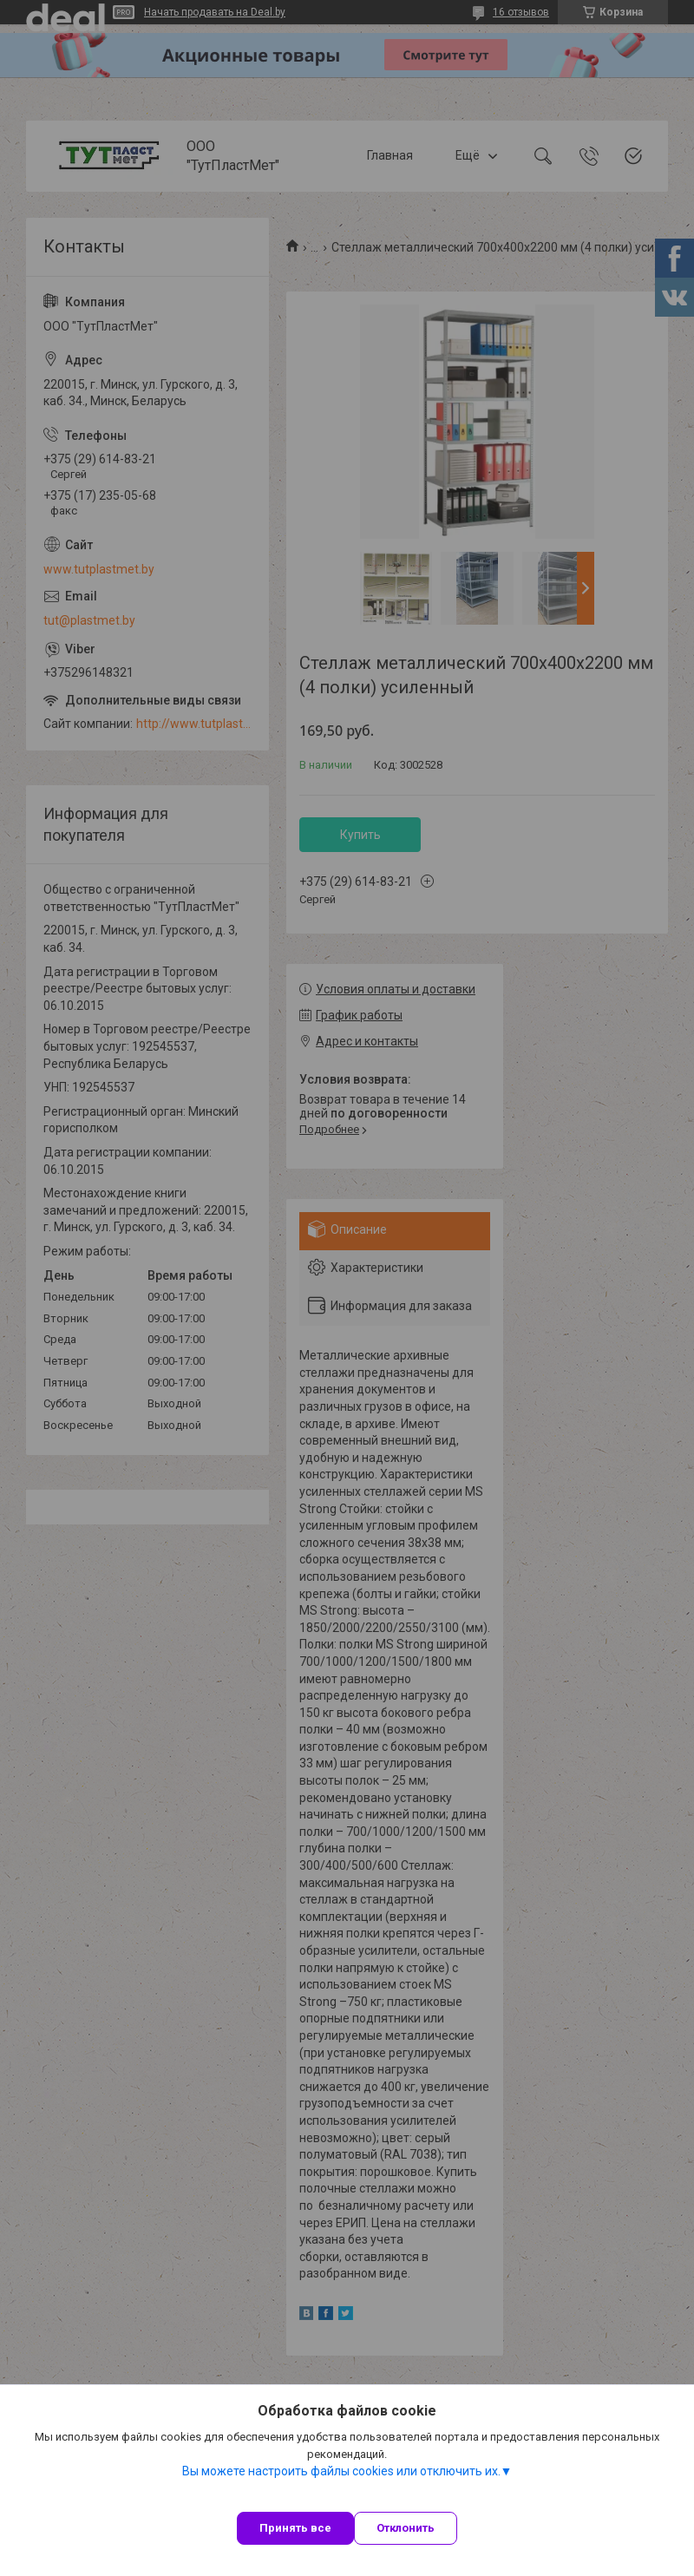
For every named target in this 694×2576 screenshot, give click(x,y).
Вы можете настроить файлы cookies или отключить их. (341, 2471)
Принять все (295, 2527)
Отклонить (405, 2527)
